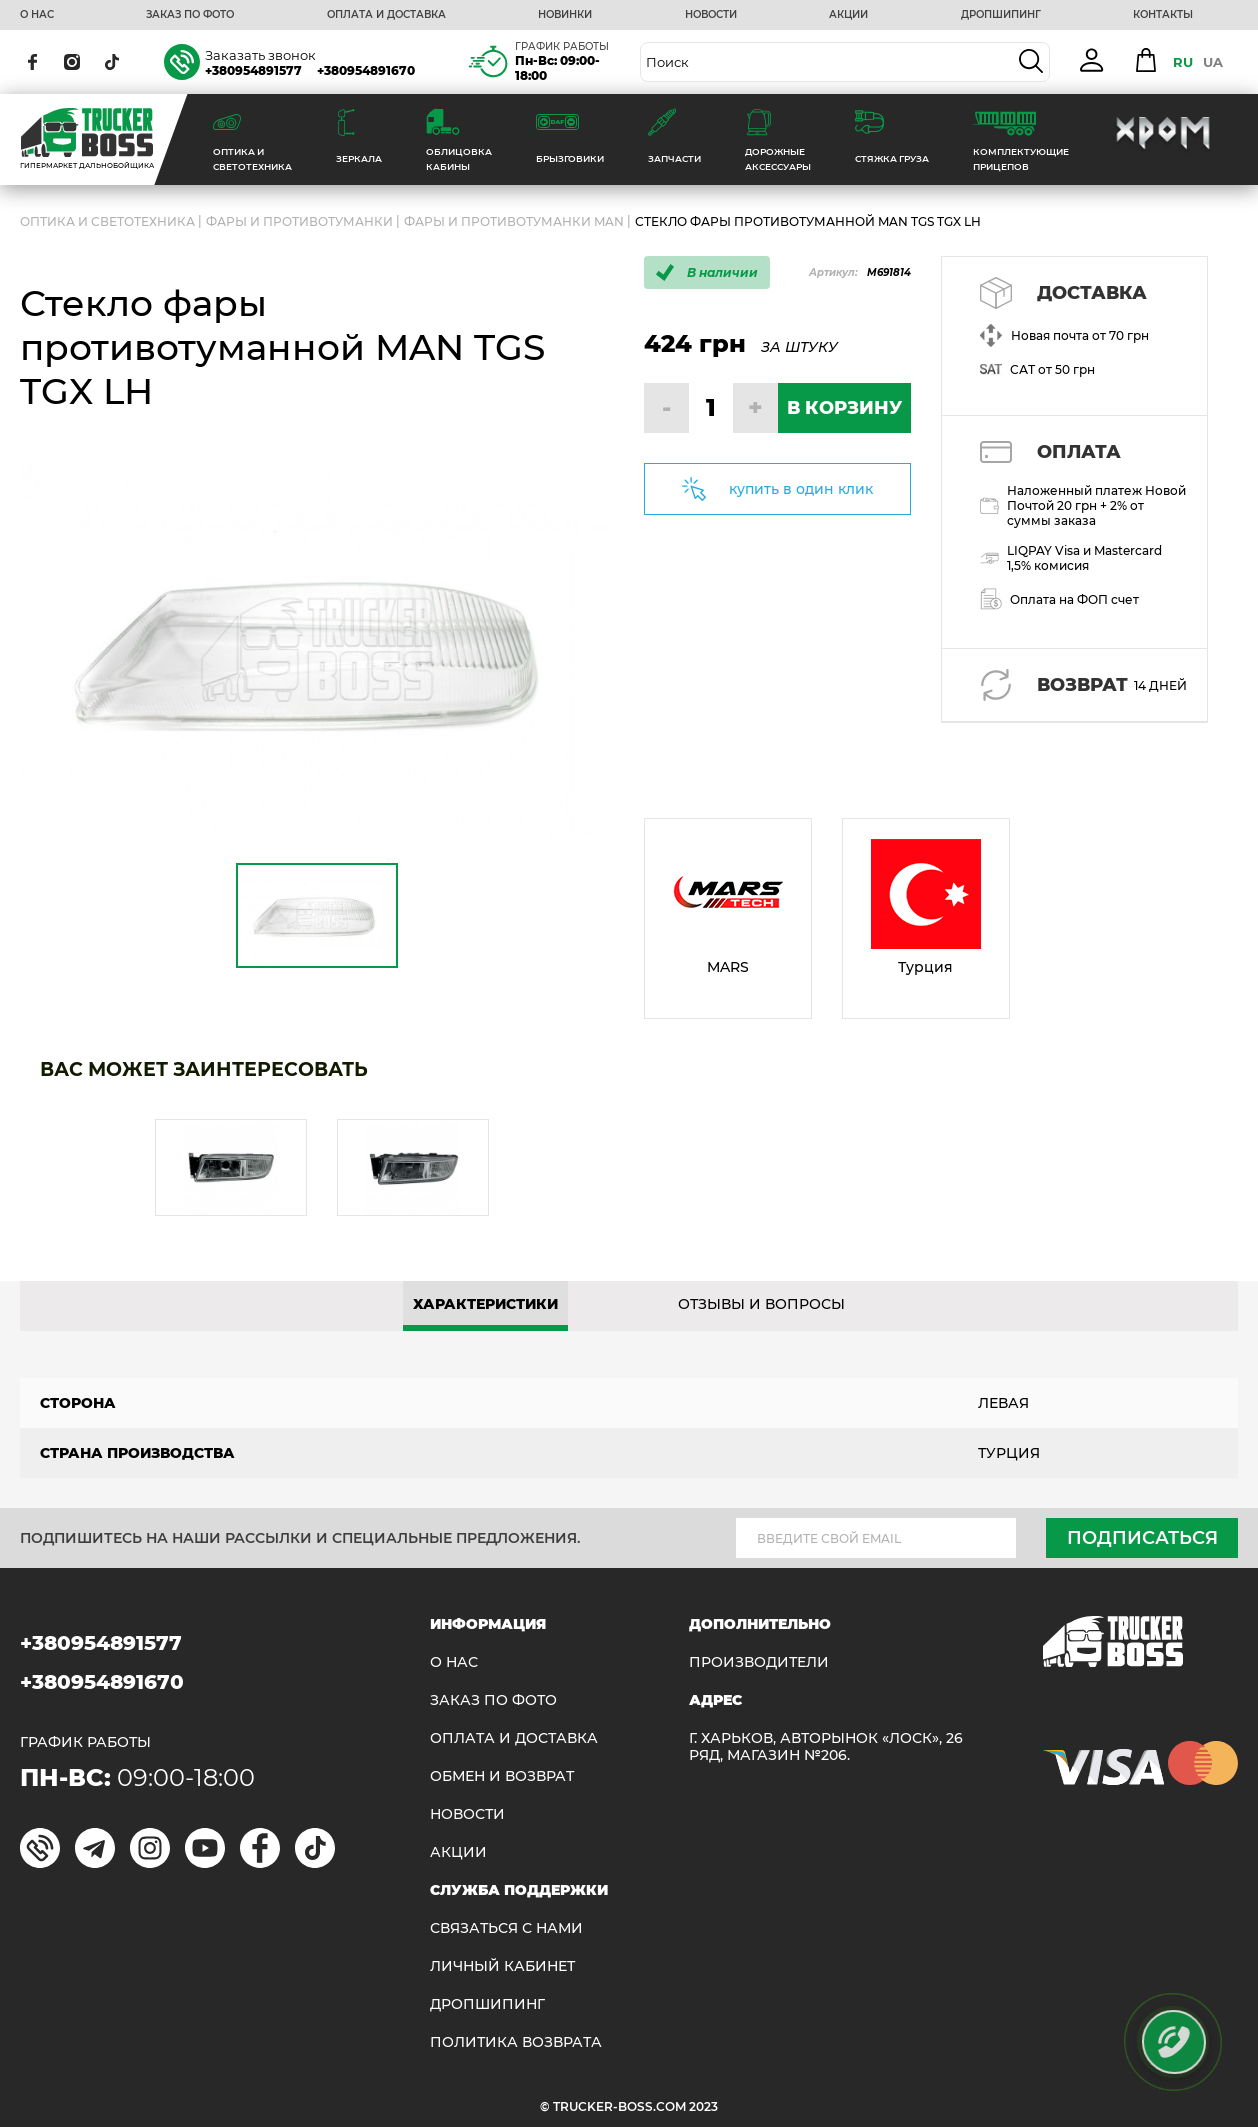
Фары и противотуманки (299, 221)
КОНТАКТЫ (1163, 15)
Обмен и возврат (502, 1776)
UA (1213, 62)
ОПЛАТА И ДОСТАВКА (386, 15)
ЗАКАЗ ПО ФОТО (190, 15)
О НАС (37, 15)
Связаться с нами (506, 1928)
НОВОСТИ (711, 15)
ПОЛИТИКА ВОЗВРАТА (516, 2042)
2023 (703, 2106)
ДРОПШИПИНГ (1001, 15)
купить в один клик (801, 489)
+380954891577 (253, 70)
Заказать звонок (260, 55)
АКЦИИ (848, 15)
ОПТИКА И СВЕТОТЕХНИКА (107, 221)
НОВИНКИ (565, 15)
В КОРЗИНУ (844, 408)
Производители (759, 1662)
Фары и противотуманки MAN (514, 221)
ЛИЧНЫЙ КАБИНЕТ (502, 1966)
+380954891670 (366, 70)
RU (1183, 62)
